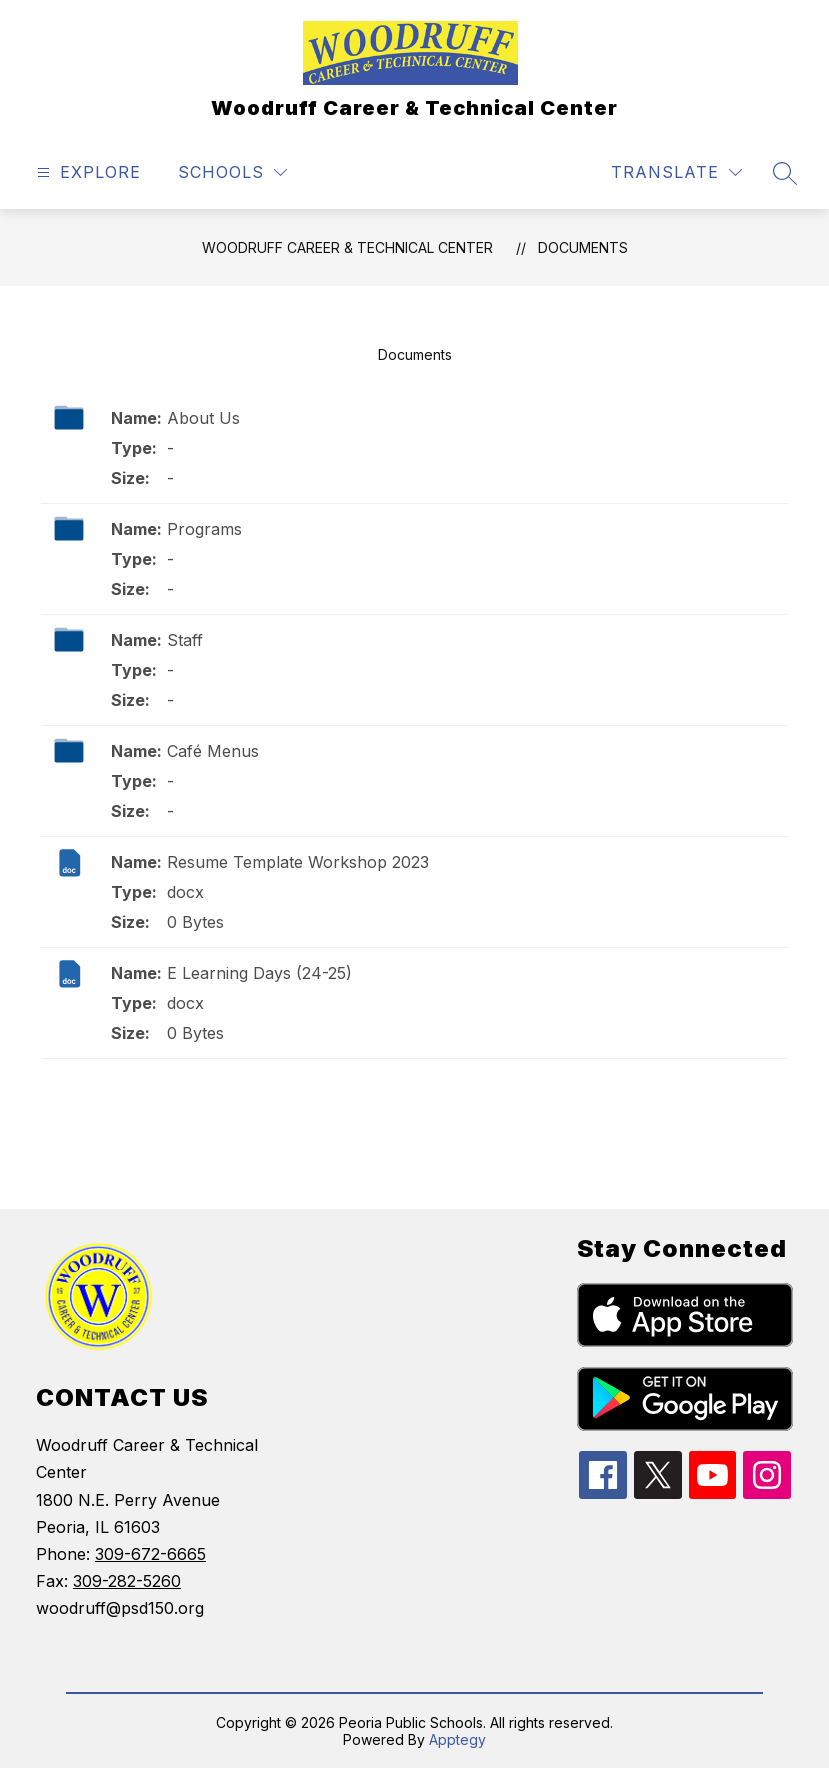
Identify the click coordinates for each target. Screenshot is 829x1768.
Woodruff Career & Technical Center (347, 247)
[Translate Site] (676, 172)
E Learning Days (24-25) (259, 973)
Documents (583, 247)
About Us (203, 418)
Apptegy (457, 1739)
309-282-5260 (127, 1581)
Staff (185, 640)
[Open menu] (86, 172)
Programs (204, 529)
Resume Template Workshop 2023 (298, 862)
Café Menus (213, 751)
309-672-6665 (150, 1554)
